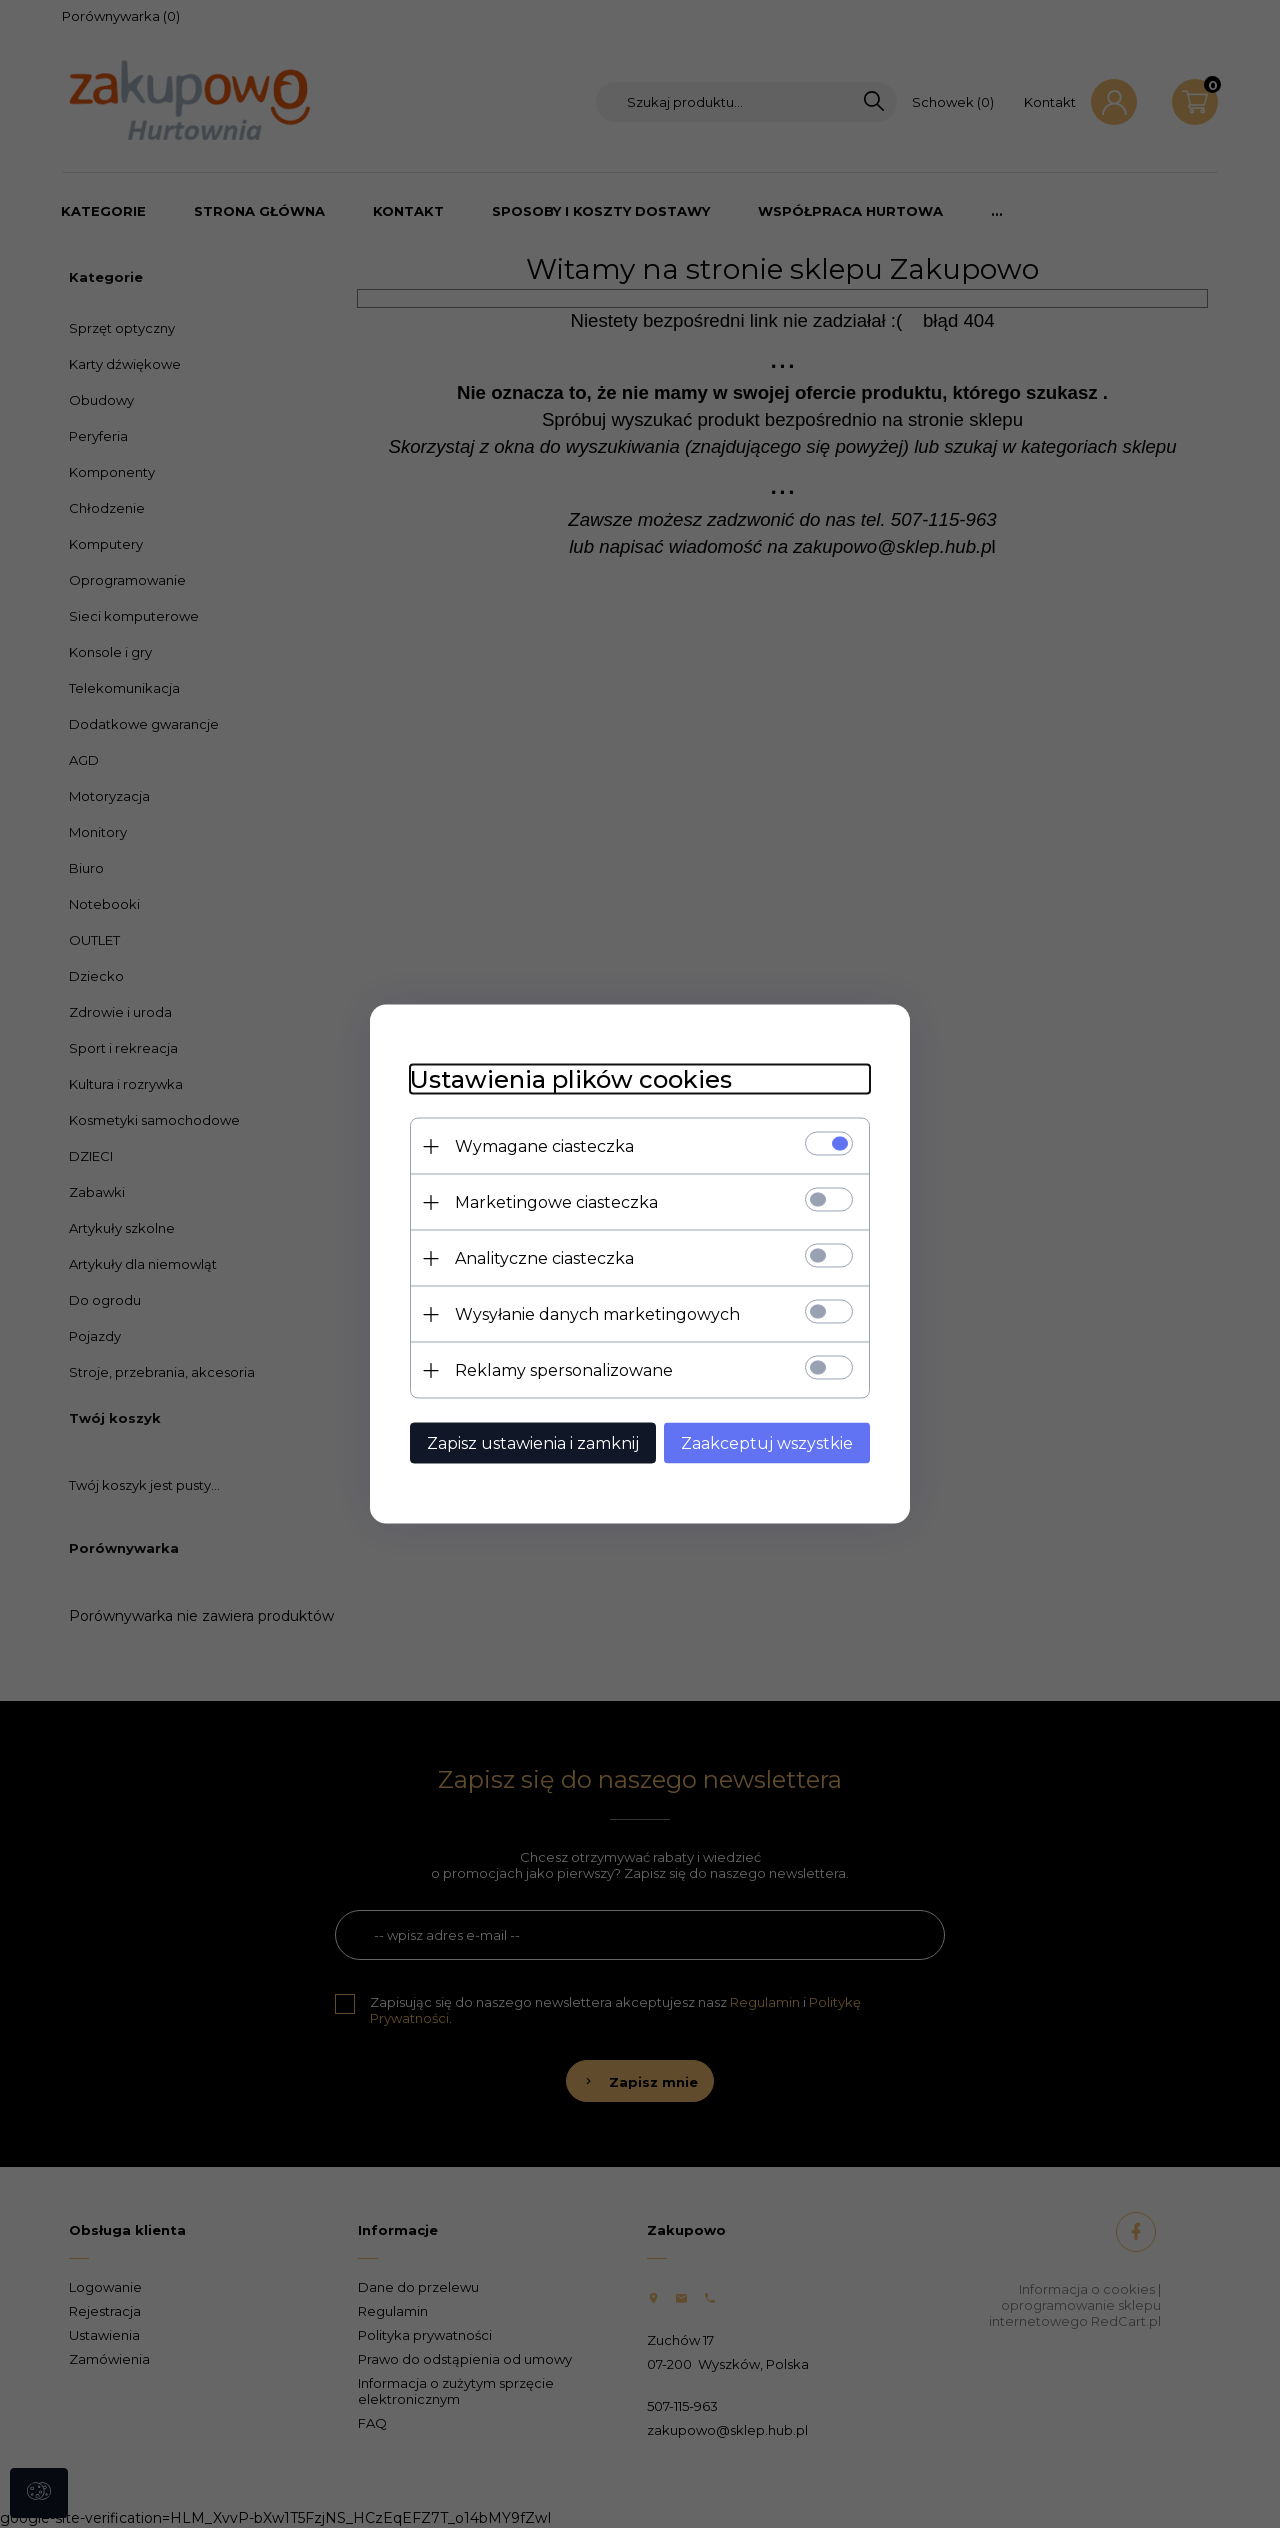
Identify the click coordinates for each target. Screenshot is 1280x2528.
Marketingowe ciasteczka (556, 1202)
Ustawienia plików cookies (571, 1079)
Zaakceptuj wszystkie (767, 1443)
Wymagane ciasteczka (544, 1146)
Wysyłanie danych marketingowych (597, 1314)
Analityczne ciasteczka (544, 1258)
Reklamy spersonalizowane (564, 1370)
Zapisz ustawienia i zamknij (533, 1443)
